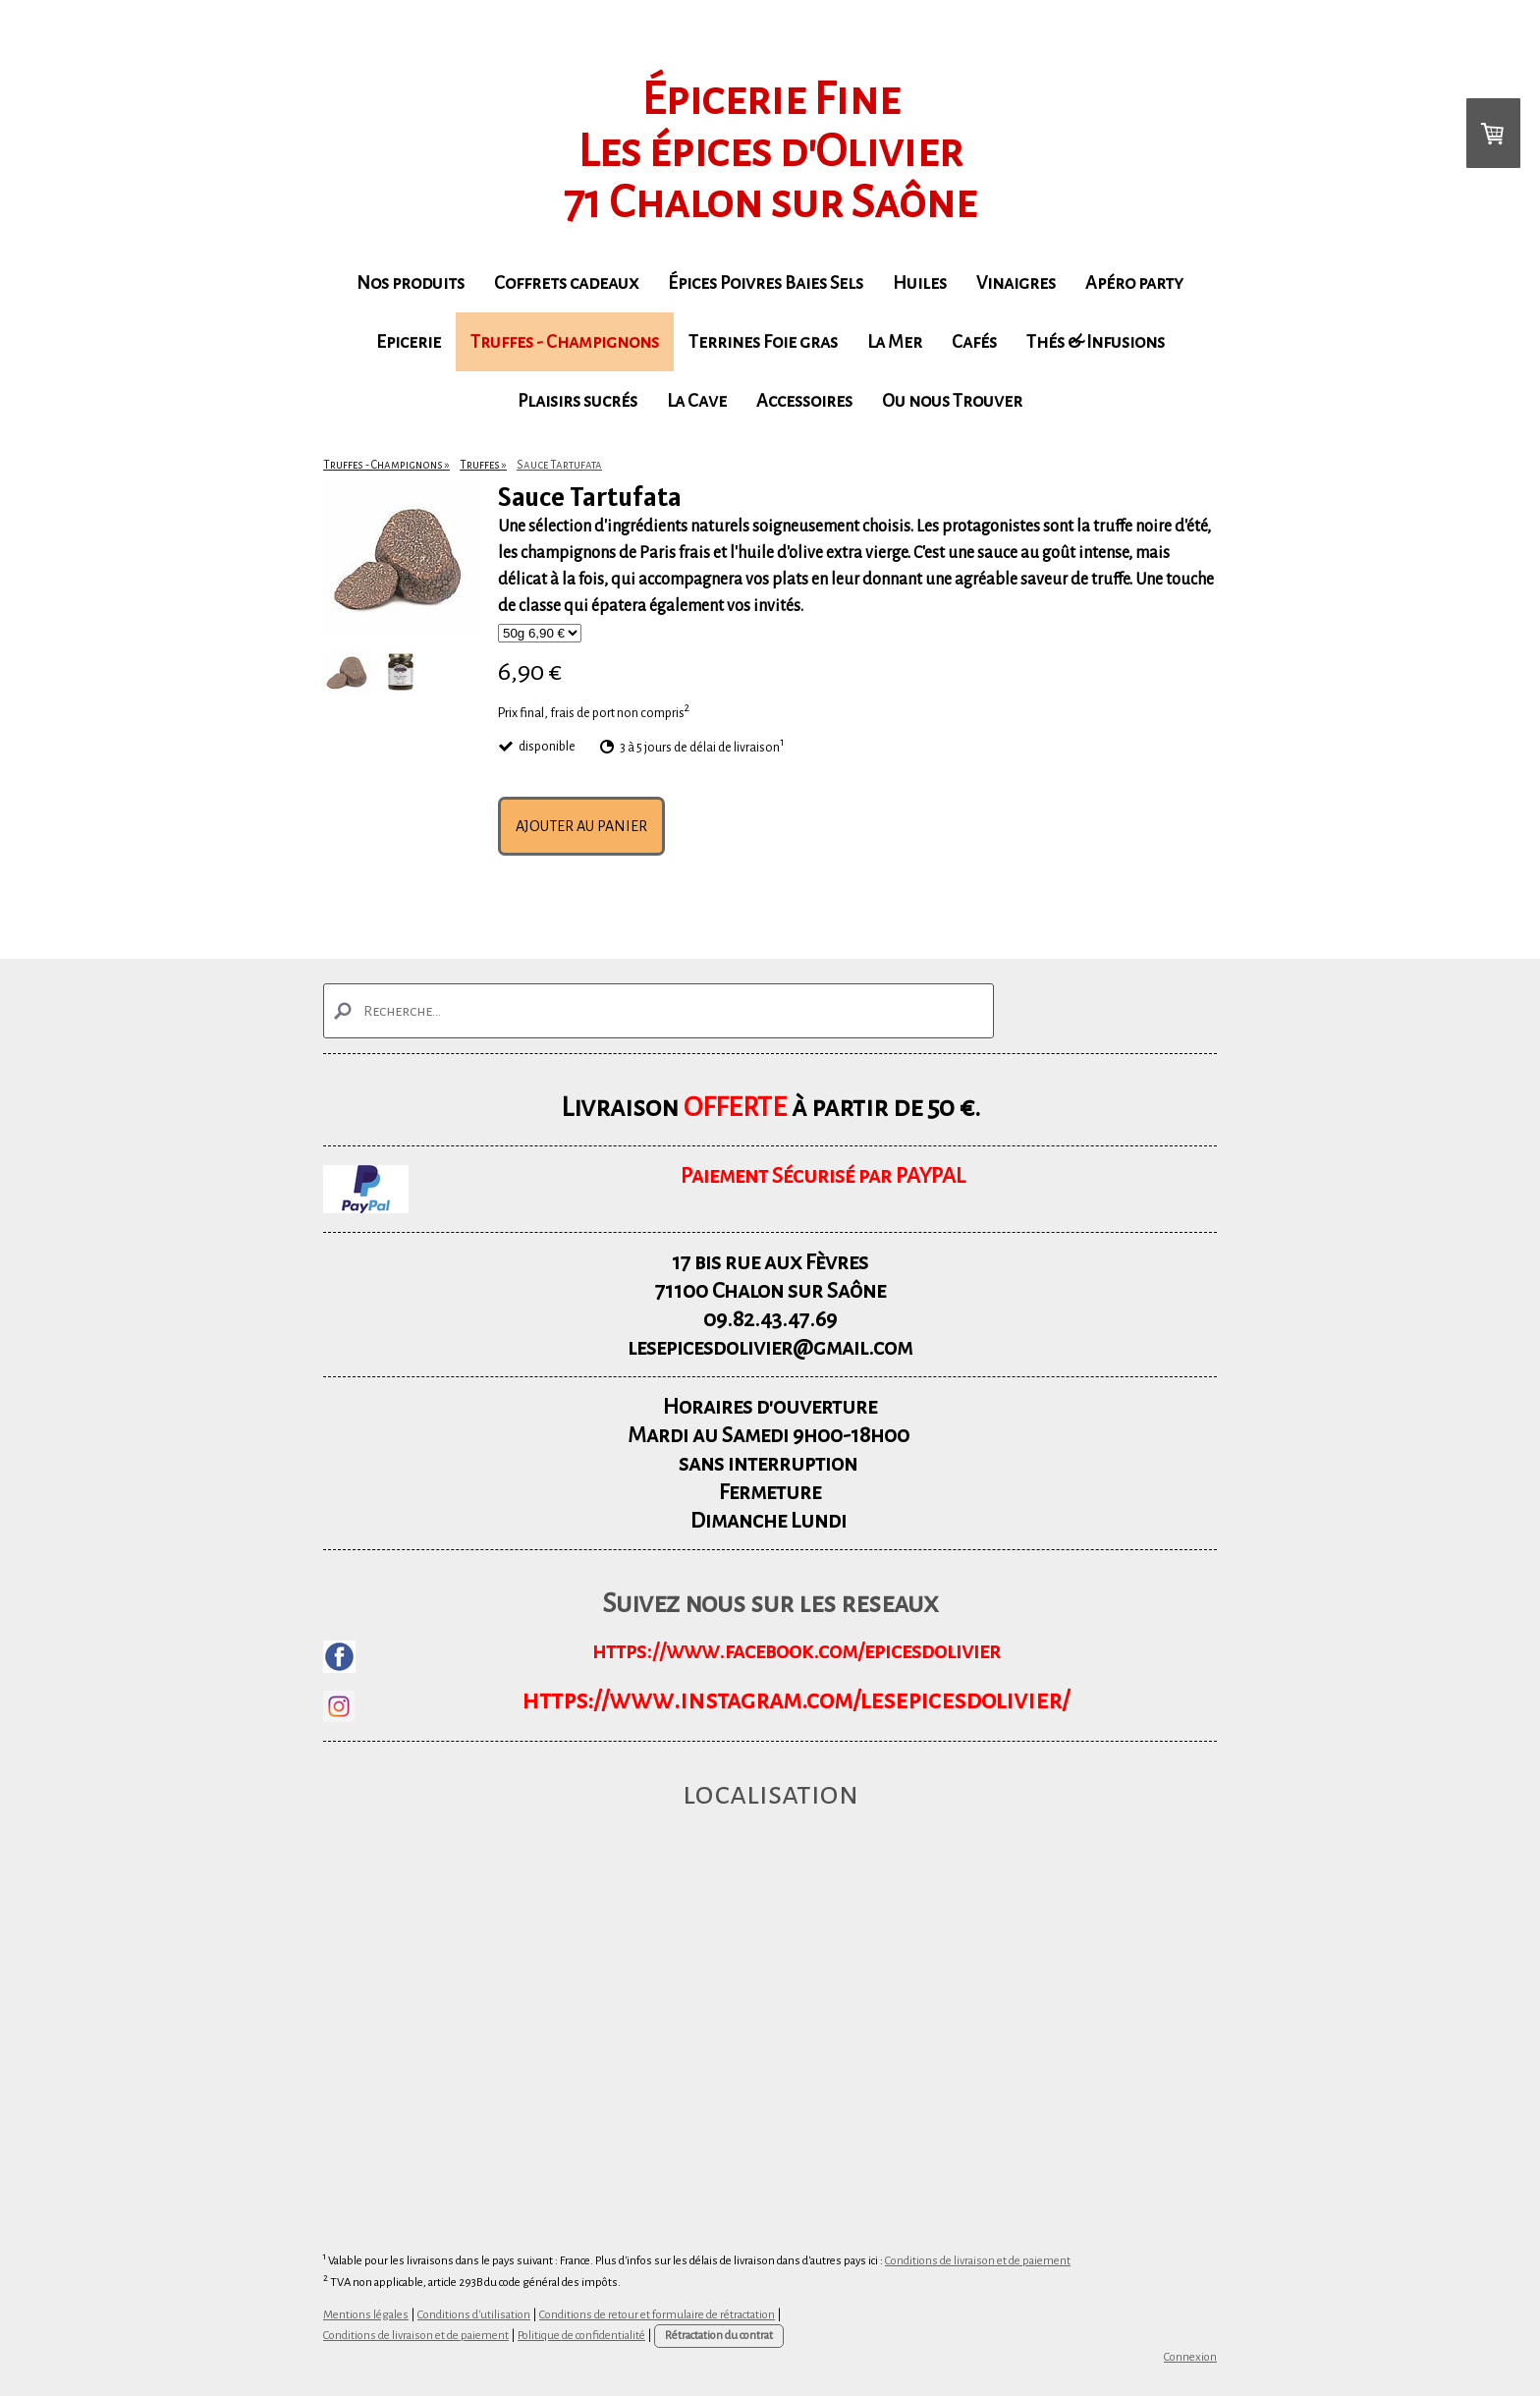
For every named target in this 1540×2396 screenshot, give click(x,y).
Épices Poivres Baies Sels (765, 283)
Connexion (1190, 2357)
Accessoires (804, 401)
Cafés (974, 342)
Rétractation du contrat (719, 2335)
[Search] (658, 1010)
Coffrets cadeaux (566, 283)
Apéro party (1134, 283)
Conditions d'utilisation (473, 2315)
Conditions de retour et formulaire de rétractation (657, 2315)
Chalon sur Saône (799, 1291)
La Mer (894, 342)
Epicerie (408, 342)
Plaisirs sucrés (577, 401)
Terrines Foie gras (763, 342)
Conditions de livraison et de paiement (978, 2261)
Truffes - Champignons (564, 342)
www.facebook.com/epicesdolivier (833, 1651)
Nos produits (411, 283)
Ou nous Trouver (952, 401)
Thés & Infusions (1095, 342)
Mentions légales (366, 2315)
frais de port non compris (617, 712)
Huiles (920, 283)
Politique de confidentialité (581, 2335)
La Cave (697, 401)
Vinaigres (1016, 283)
